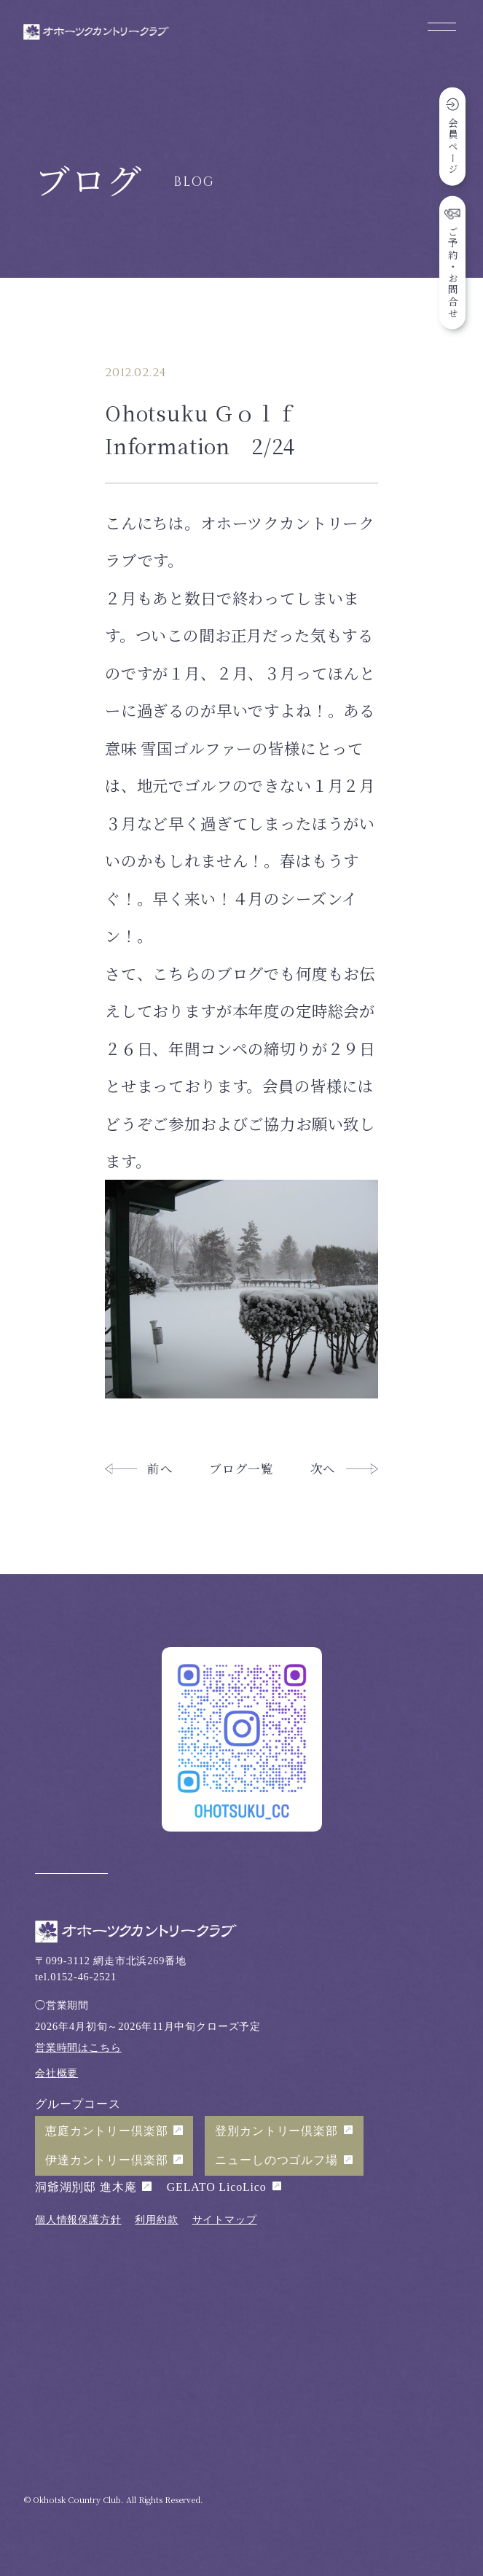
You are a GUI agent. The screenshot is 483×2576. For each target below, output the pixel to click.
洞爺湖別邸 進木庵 (85, 2187)
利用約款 (156, 2219)
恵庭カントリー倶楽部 (106, 2131)
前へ (160, 1468)
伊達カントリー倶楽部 (106, 2160)
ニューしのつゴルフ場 (276, 2160)
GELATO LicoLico (217, 2187)
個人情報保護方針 (78, 2219)
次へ (323, 1468)
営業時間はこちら (78, 2047)
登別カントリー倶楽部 (276, 2131)
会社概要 (56, 2073)
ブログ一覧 (241, 1468)
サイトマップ (224, 2219)
